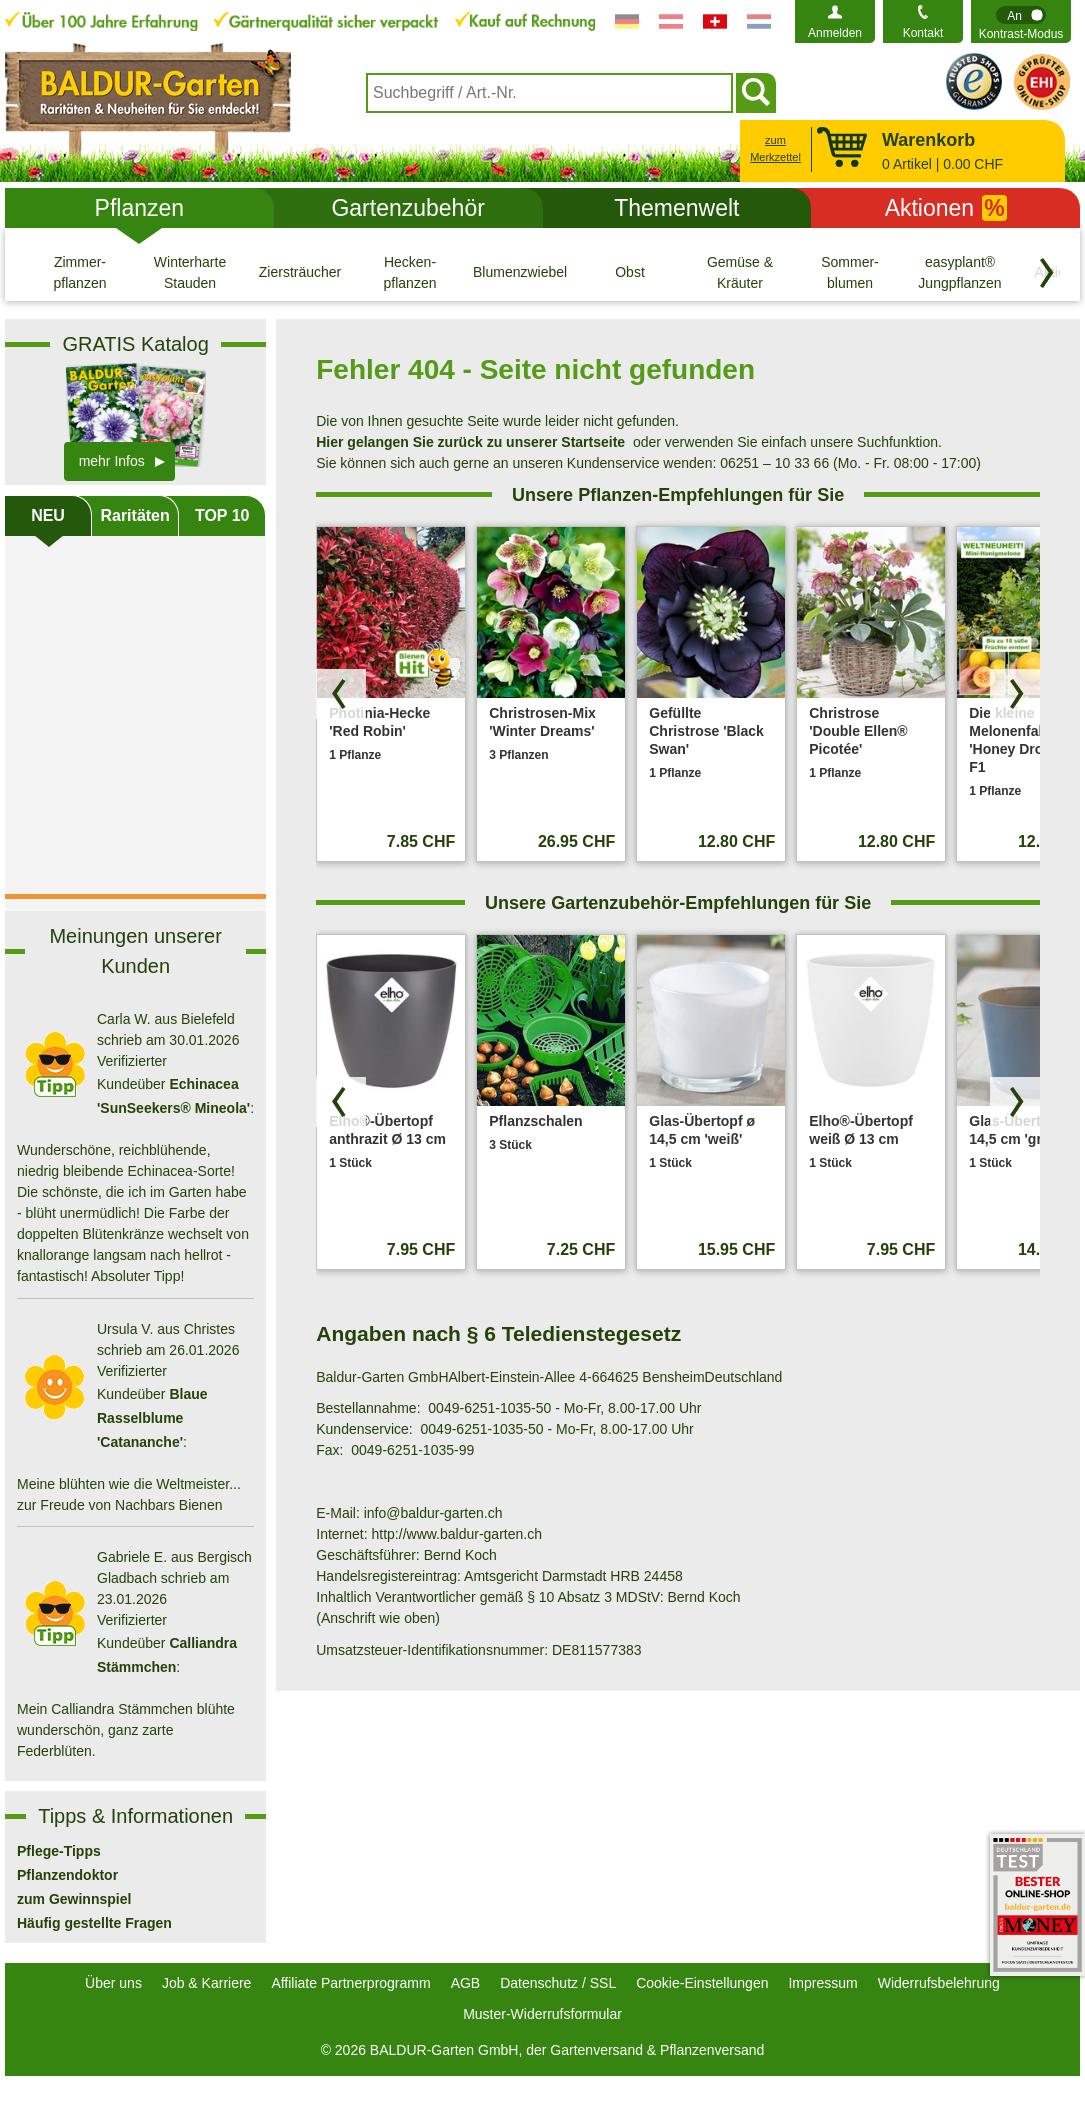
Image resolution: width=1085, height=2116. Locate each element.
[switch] (1021, 21)
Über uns (113, 1983)
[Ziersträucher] (300, 272)
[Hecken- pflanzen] (410, 272)
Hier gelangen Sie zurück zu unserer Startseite (470, 442)
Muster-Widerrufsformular (542, 2014)
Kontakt (923, 33)
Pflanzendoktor (67, 1875)
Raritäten (134, 515)
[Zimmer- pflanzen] (80, 272)
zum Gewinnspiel (74, 1899)
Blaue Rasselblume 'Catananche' (152, 1418)
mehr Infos (112, 461)
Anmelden (835, 33)
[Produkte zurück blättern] (341, 694)
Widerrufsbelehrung (939, 1983)
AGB (466, 1983)
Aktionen (946, 208)
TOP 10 (222, 515)
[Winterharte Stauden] (190, 272)
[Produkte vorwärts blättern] (1015, 694)
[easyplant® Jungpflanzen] (960, 272)
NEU (48, 515)
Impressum (822, 1983)
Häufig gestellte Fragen (94, 1923)
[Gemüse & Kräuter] (740, 272)
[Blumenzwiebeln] (520, 272)
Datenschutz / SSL (558, 1983)
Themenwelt (676, 208)
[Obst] (630, 272)
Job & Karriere (206, 1983)
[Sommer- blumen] (850, 272)
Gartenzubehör (407, 208)
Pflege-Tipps (59, 1851)
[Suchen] (756, 93)
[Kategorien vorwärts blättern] (1047, 273)
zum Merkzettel (775, 148)
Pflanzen (140, 208)
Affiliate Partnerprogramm (350, 1983)
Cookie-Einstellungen (702, 1983)
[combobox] (549, 93)
